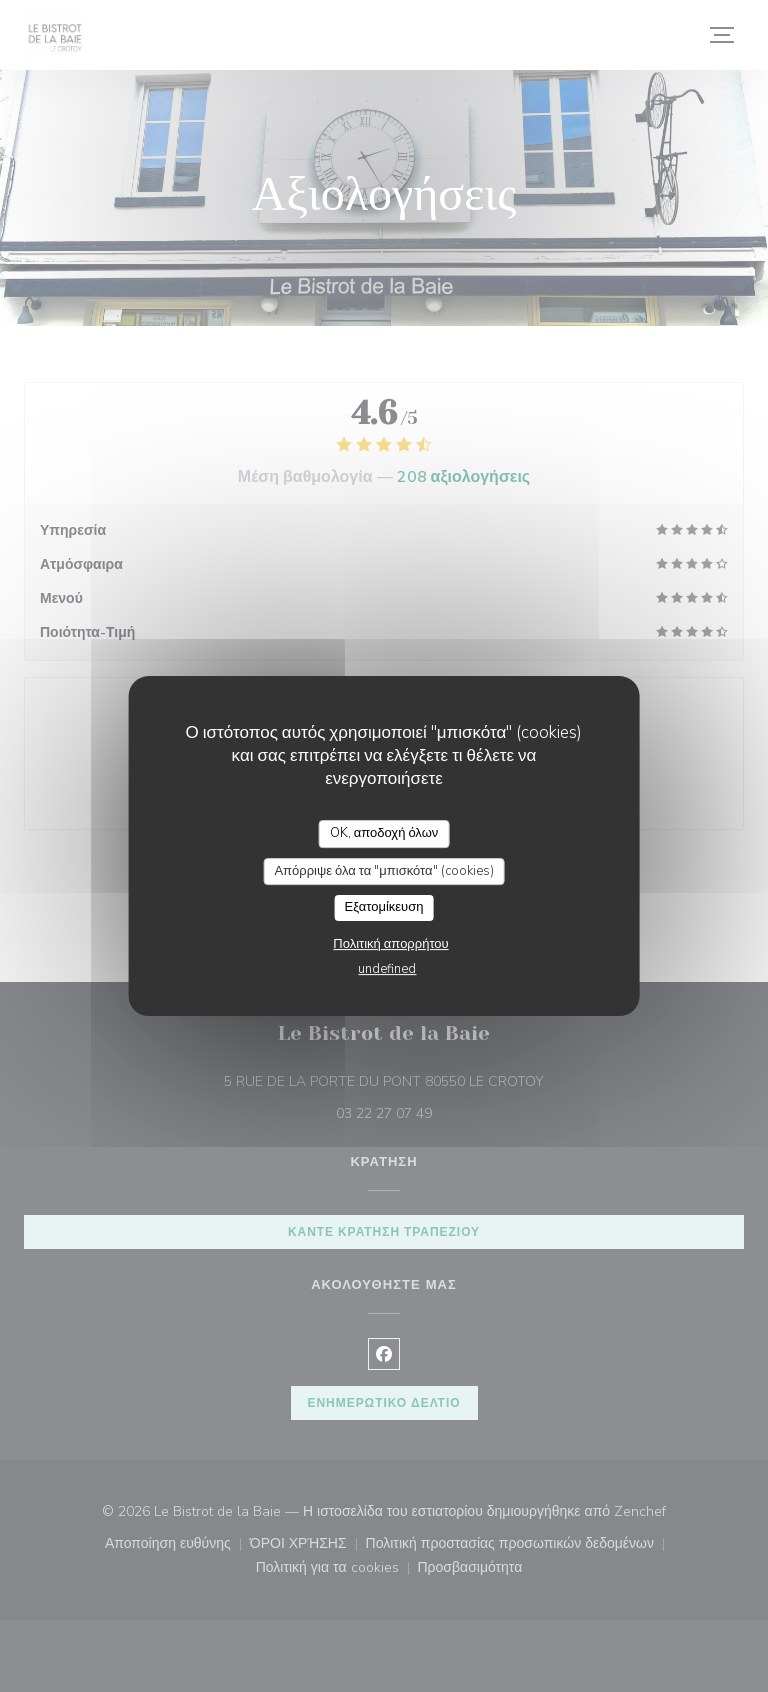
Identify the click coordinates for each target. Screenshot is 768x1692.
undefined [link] (387, 969)
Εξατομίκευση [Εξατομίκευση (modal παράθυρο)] (384, 907)
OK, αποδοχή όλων (384, 833)
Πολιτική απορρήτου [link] (390, 944)
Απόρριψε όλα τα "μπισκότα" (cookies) (383, 871)
